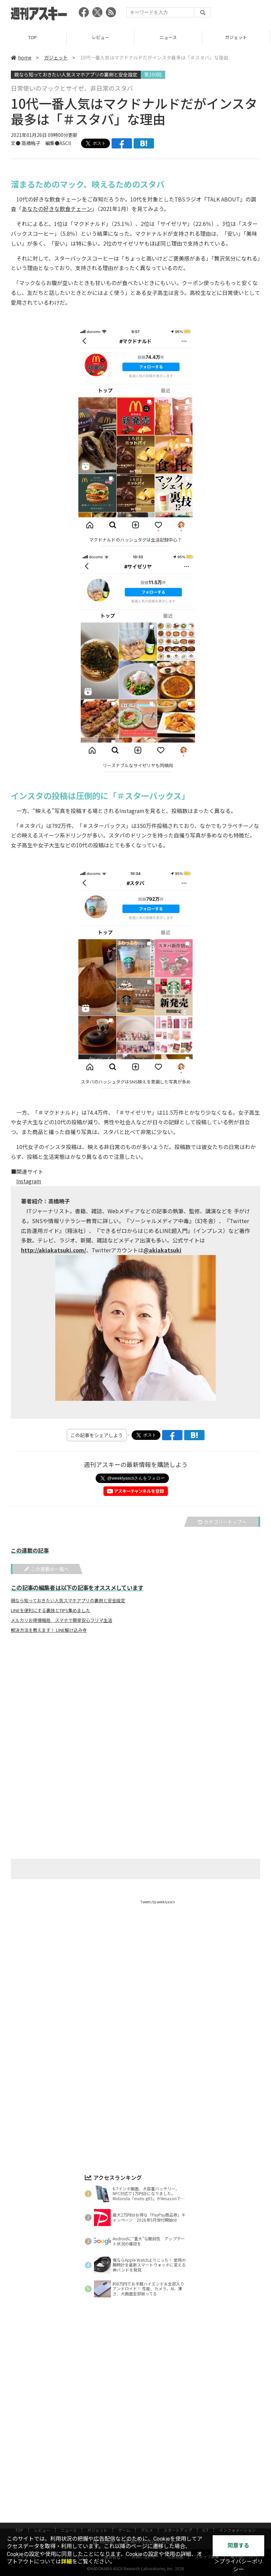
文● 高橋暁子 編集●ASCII (41, 143)
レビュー (102, 37)
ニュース (169, 37)
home (21, 57)
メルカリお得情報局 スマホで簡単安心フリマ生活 (61, 1620)
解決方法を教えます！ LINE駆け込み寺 (49, 1630)
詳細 (66, 2561)
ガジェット (56, 57)
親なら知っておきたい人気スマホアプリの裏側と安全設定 (75, 74)
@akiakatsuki (162, 1250)
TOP (34, 37)
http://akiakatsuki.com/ (53, 1250)
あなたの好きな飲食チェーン (57, 209)
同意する (238, 2545)
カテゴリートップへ (222, 1521)
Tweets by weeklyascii (157, 1901)
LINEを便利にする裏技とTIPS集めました (50, 1610)
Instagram (28, 1181)
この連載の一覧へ (46, 1569)
